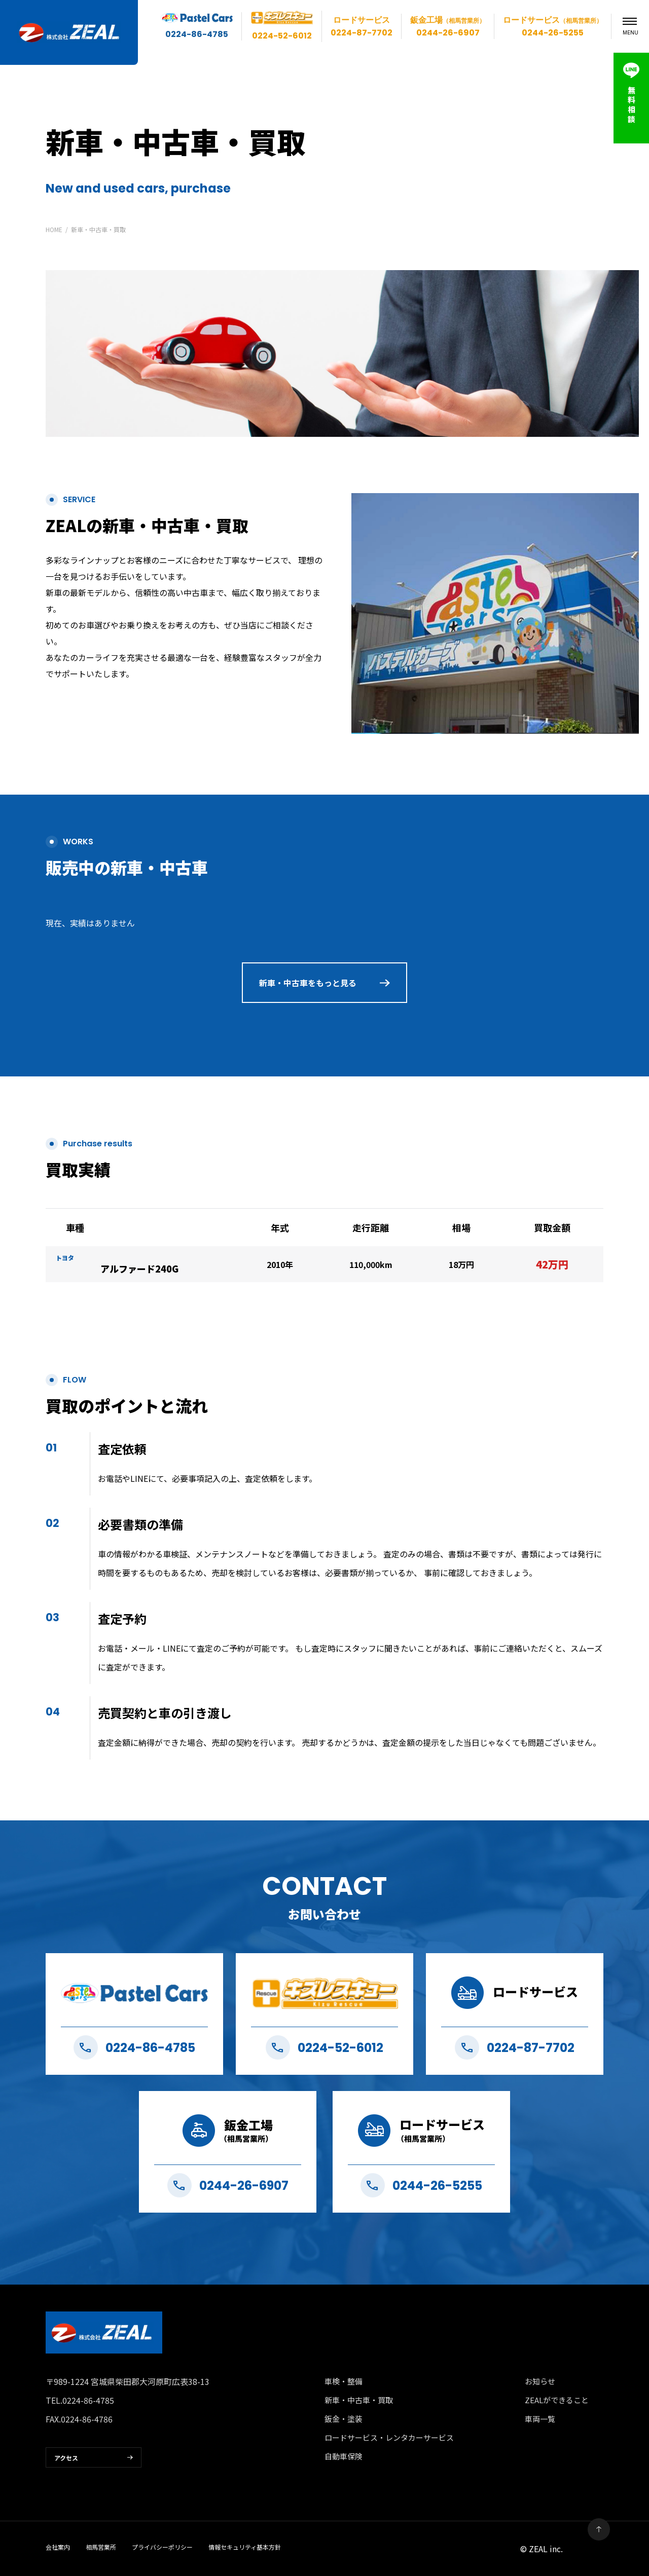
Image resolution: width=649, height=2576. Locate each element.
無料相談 (631, 104)
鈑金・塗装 (343, 2418)
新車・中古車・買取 (358, 2400)
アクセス (66, 2457)
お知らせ (540, 2381)
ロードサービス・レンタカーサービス (389, 2437)
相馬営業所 (101, 2547)
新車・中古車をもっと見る (307, 983)
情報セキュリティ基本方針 (244, 2547)
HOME (54, 229)
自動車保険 (343, 2456)
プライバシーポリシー (162, 2547)
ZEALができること (557, 2400)
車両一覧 (540, 2418)
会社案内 (58, 2547)
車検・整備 (343, 2381)
